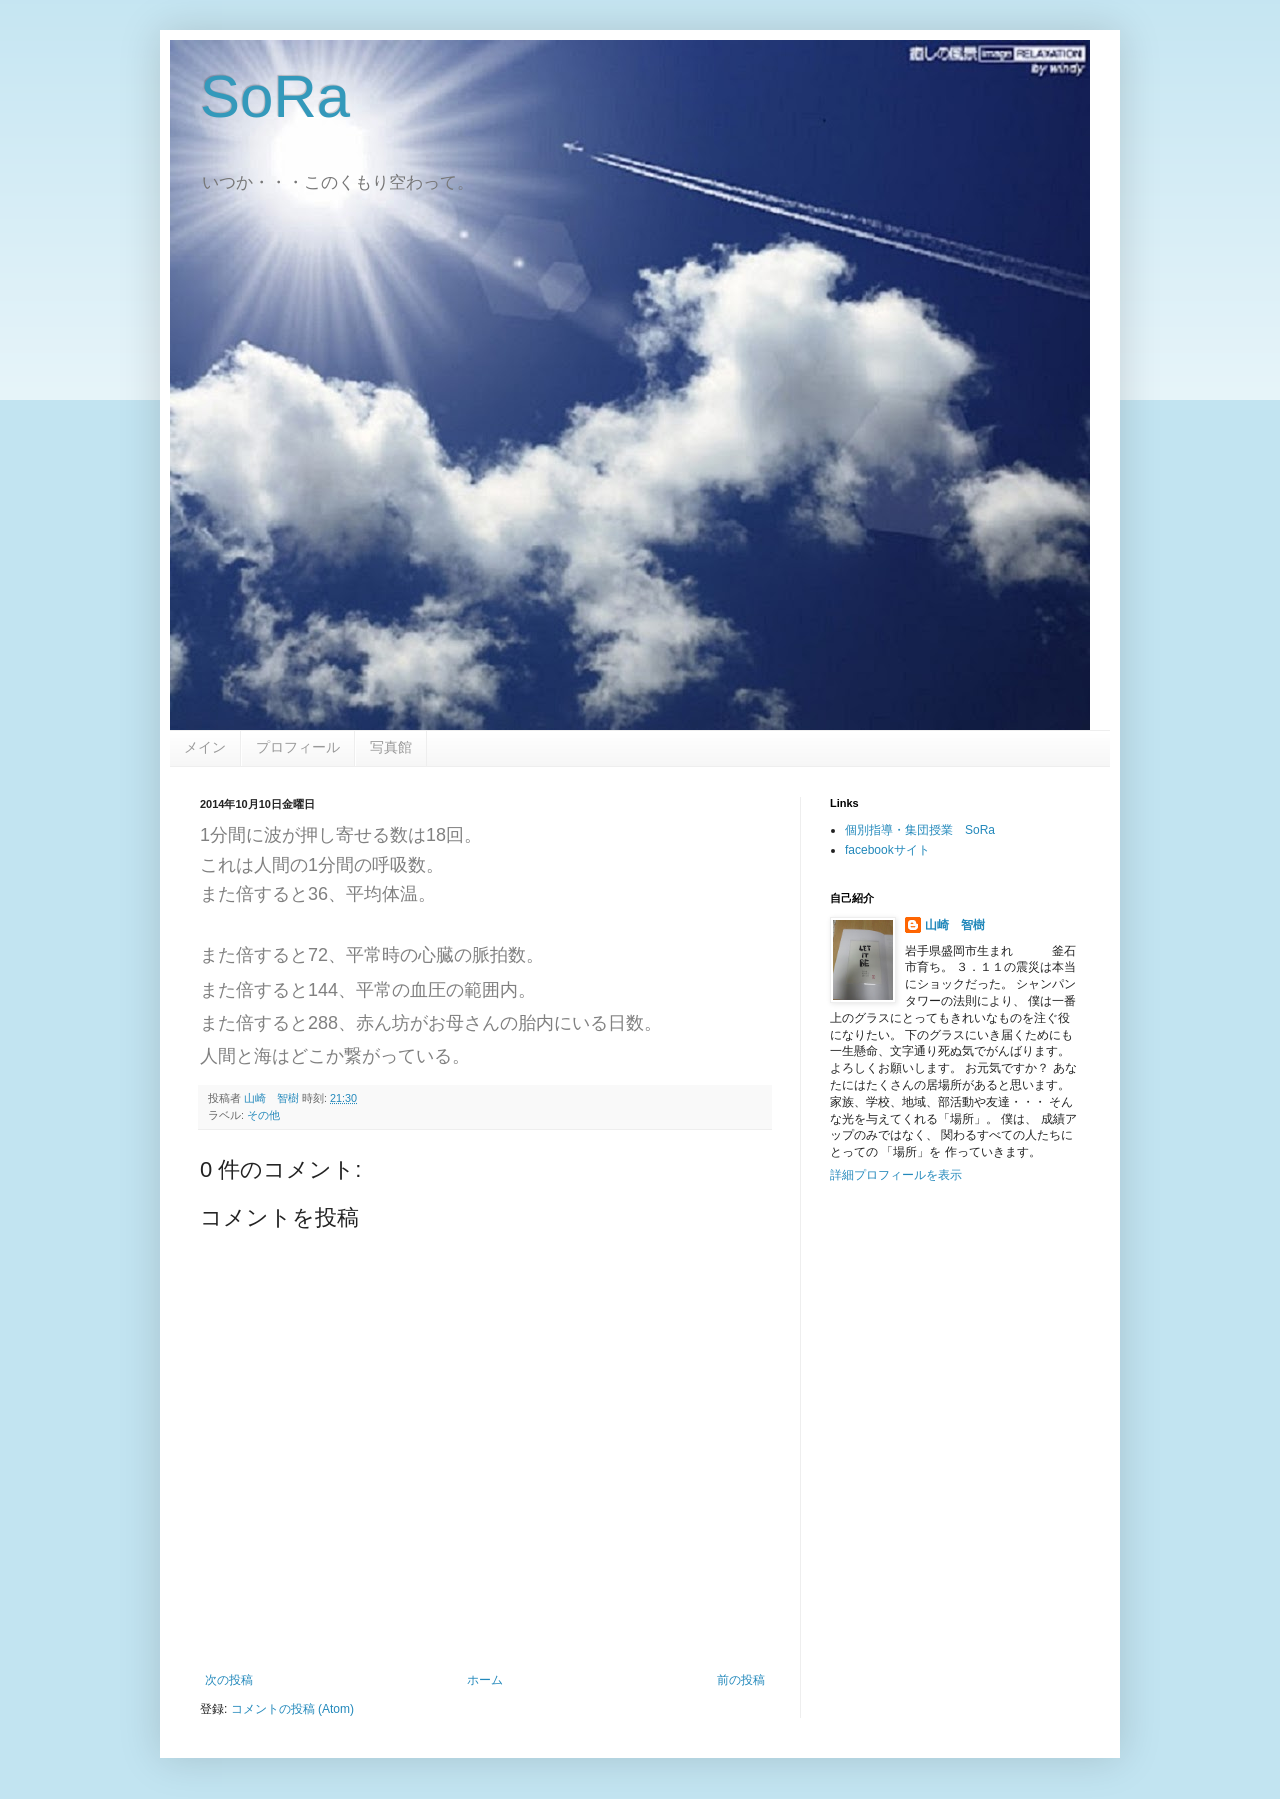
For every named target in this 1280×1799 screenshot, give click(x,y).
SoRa (275, 96)
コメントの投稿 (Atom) (292, 1709)
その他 (263, 1115)
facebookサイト (887, 850)
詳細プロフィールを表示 (896, 1175)
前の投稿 (741, 1680)
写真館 (391, 747)
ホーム (485, 1680)
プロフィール (298, 747)
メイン (205, 747)
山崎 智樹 (955, 925)
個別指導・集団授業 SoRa (920, 830)
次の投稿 (229, 1680)
